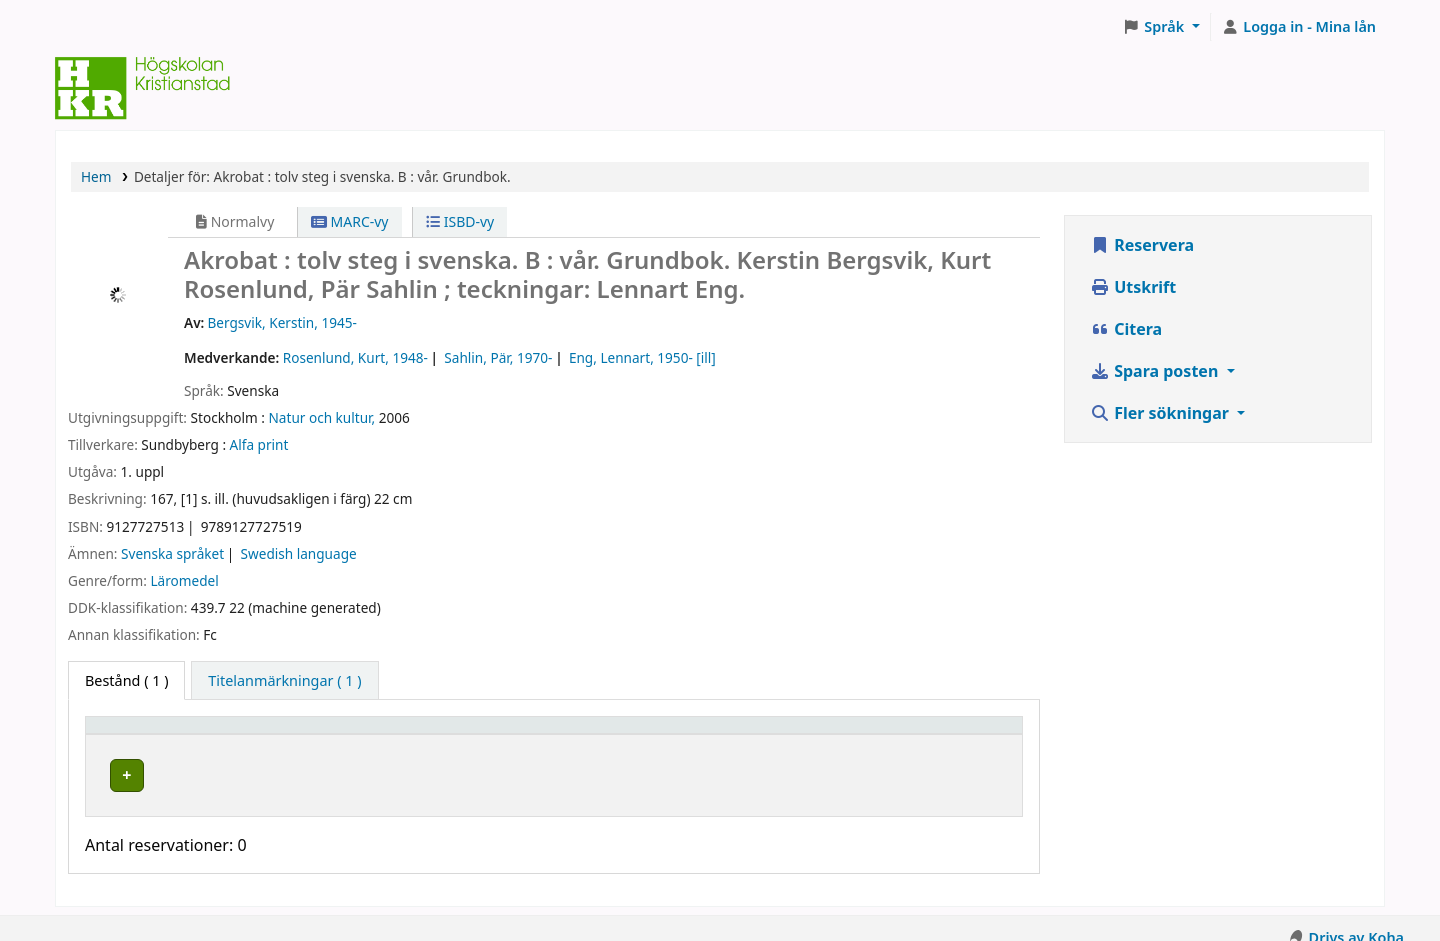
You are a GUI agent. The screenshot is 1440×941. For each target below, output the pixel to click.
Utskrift (1133, 287)
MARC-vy (350, 221)
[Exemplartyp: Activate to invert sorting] (211, 735)
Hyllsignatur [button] (665, 734)
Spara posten (1156, 371)
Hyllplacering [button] (392, 734)
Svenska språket (172, 553)
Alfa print (259, 444)
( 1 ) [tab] (126, 680)
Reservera (1142, 245)
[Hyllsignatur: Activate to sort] (736, 735)
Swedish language (299, 553)
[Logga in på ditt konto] (1299, 27)
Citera (1126, 329)
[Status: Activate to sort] (940, 735)
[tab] (284, 681)
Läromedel (184, 580)
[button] (1161, 27)
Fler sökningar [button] (1161, 413)
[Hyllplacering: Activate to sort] (474, 735)
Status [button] (891, 734)
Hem (96, 176)
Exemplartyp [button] (139, 734)
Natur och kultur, (322, 417)
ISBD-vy (460, 221)
